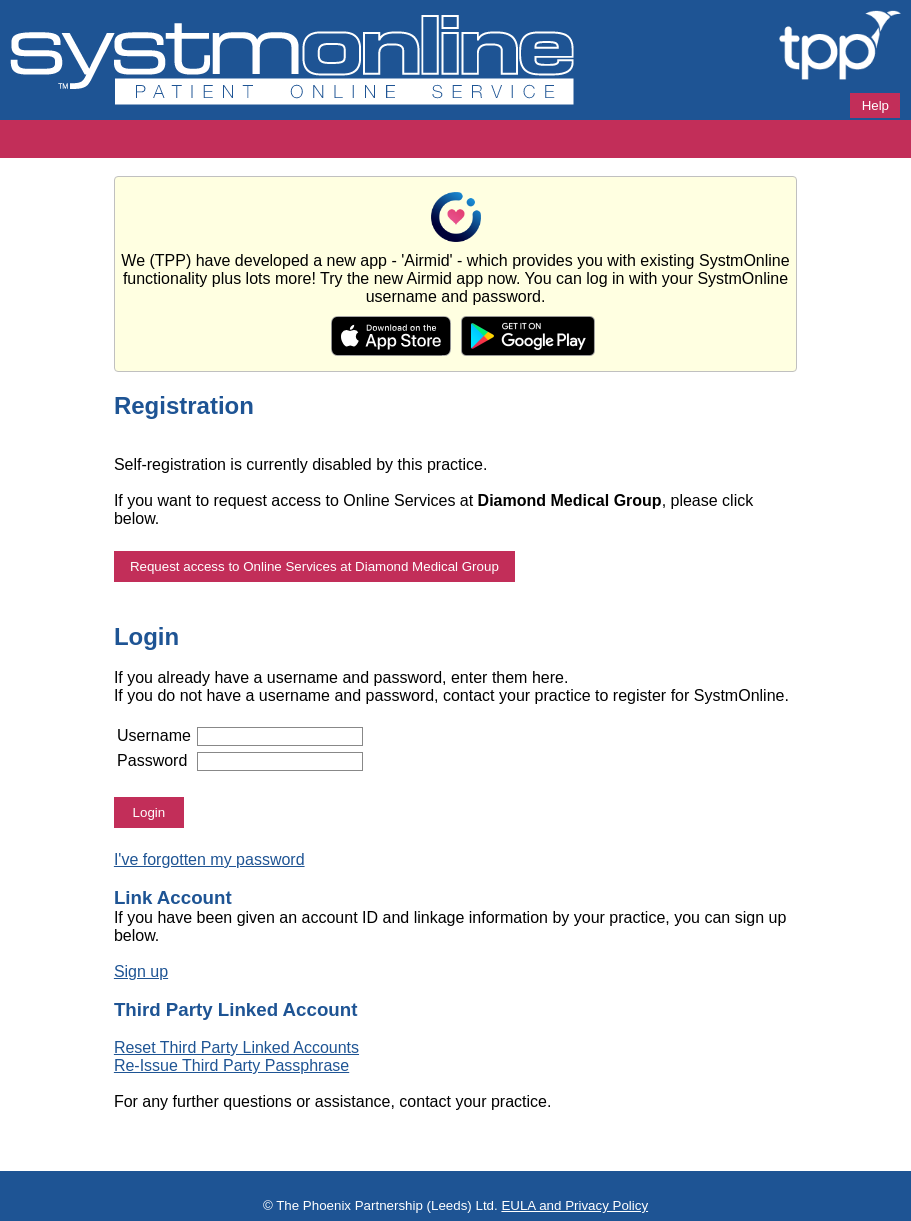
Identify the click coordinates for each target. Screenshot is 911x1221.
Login (149, 812)
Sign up (141, 971)
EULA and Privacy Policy (574, 1205)
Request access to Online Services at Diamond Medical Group (314, 566)
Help (875, 105)
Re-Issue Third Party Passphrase (231, 1065)
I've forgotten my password (209, 859)
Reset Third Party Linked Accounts (236, 1047)
